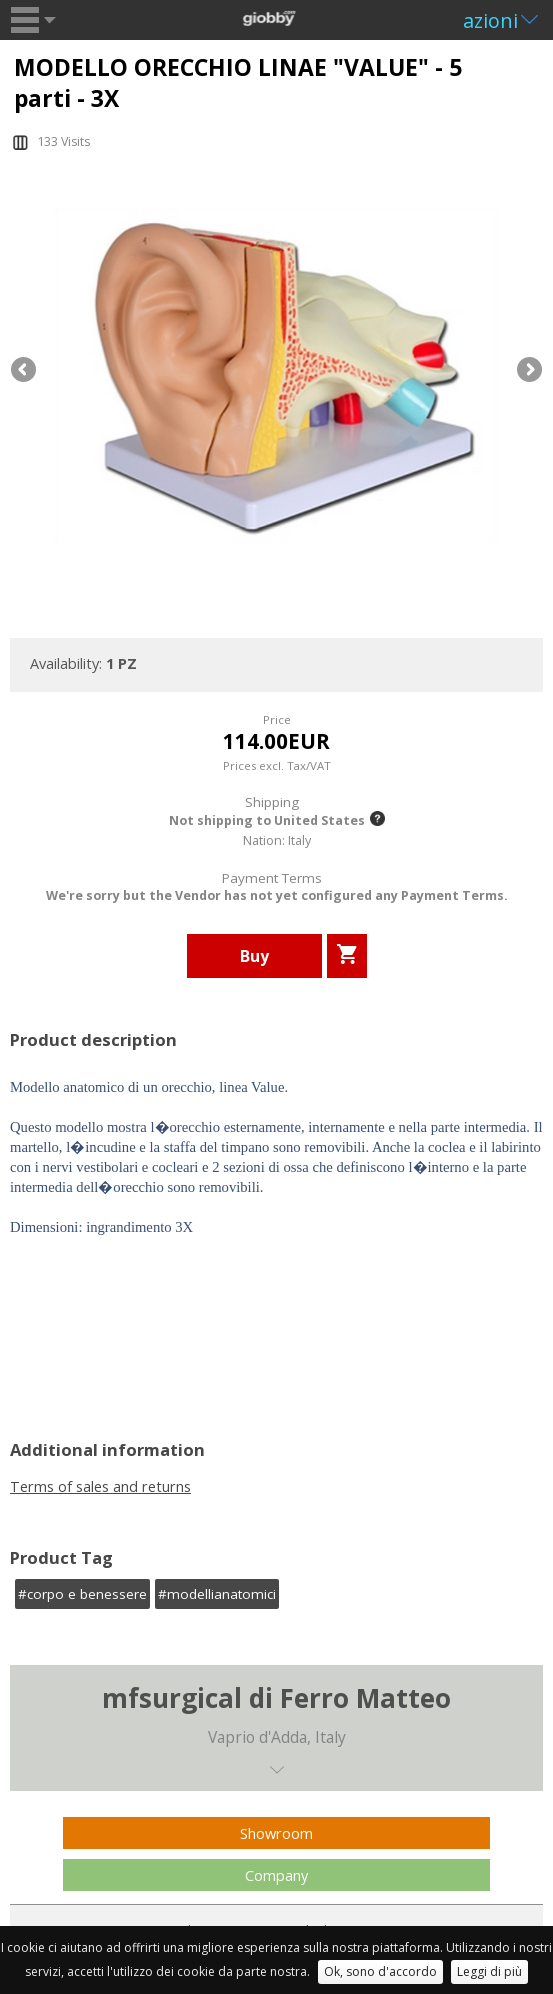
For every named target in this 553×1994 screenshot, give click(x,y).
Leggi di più (489, 1971)
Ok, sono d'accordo (380, 1971)
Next (528, 371)
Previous (25, 371)
